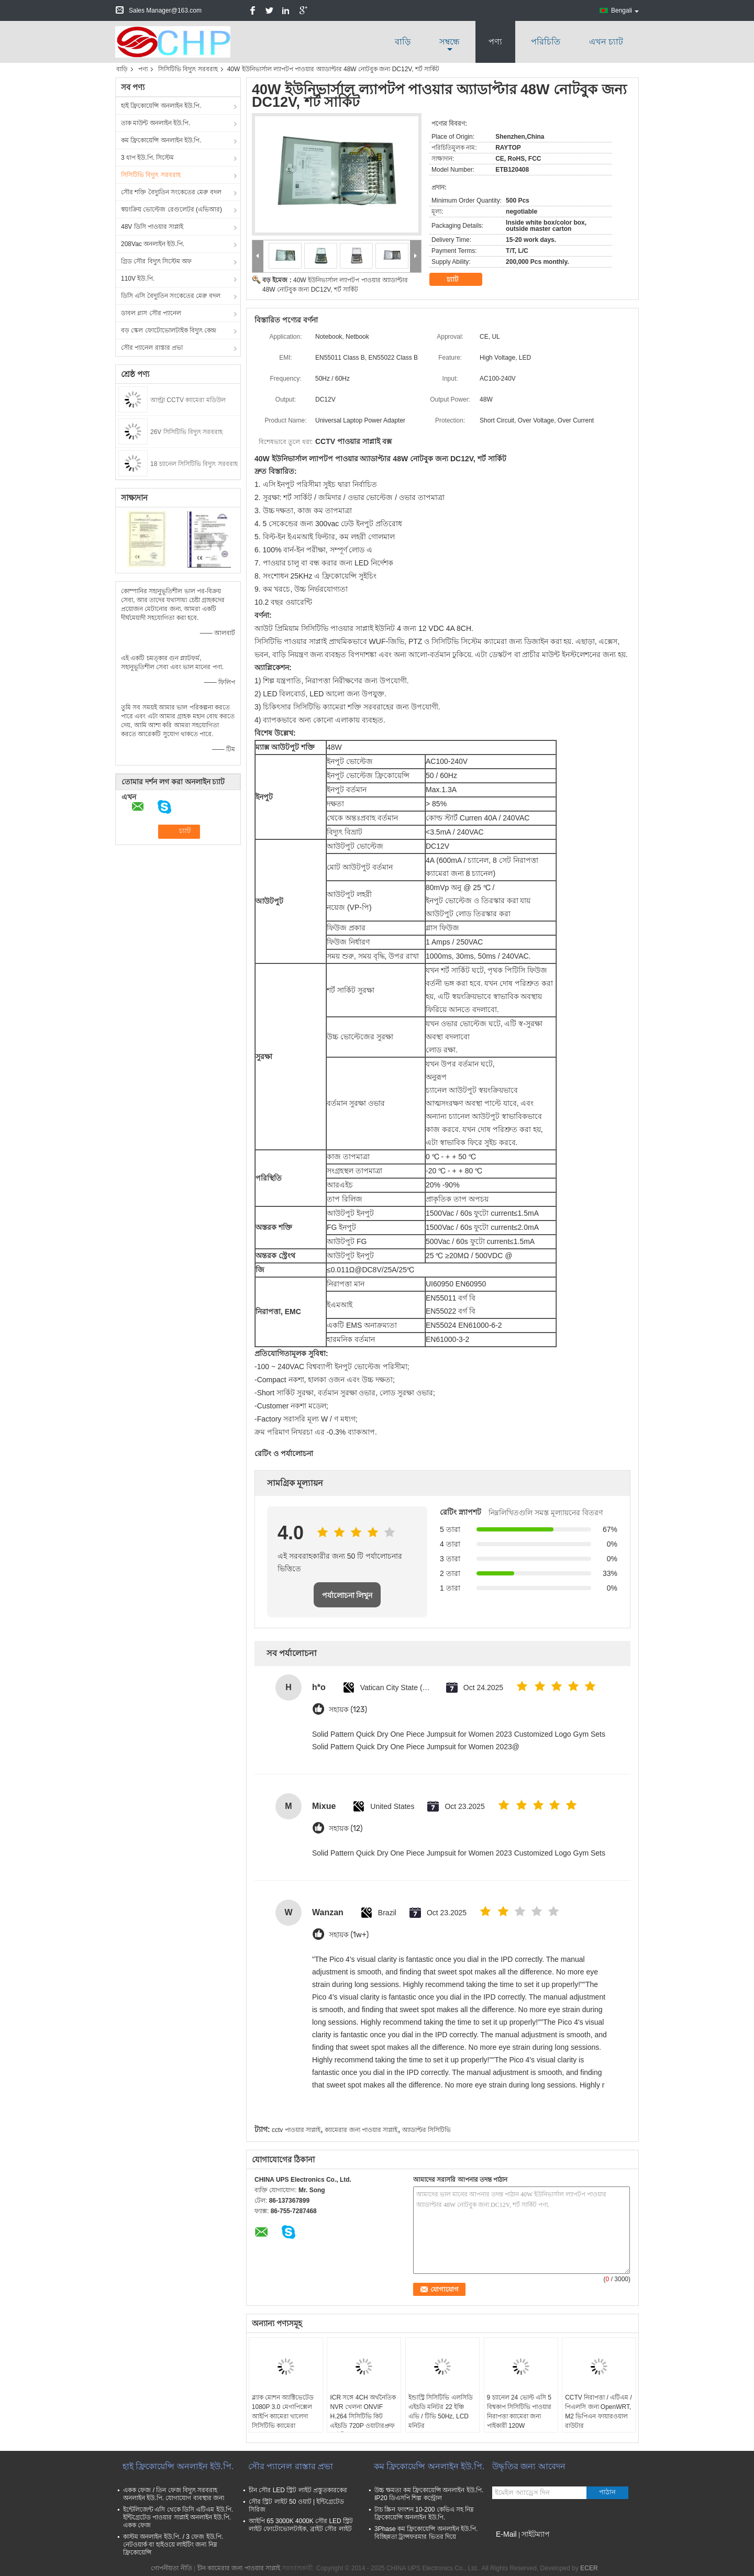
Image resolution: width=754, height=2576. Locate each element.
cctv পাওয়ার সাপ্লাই (296, 2130)
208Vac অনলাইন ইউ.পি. (152, 244)
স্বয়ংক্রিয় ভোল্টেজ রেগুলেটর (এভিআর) (171, 209)
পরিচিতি (545, 41)
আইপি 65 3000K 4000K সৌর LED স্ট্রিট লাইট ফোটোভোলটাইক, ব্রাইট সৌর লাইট (301, 2525)
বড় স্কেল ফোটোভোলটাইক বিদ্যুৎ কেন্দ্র (168, 330)
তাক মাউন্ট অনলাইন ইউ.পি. (156, 123)
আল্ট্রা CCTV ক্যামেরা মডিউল (188, 400)
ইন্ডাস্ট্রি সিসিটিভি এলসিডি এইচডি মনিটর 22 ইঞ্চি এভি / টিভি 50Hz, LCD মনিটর (440, 2411)
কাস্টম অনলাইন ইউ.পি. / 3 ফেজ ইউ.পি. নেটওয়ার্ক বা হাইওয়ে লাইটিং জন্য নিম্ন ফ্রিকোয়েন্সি (173, 2544)
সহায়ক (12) (345, 1828)
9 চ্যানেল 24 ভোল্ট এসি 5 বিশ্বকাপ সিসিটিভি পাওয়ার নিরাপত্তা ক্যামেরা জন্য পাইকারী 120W (519, 2411)
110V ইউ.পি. (137, 278)
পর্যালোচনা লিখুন (347, 1595)
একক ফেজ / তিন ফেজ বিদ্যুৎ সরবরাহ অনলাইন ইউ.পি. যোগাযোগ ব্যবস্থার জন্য (173, 2494)
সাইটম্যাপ (536, 2534)
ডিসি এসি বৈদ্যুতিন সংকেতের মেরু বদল (170, 295)
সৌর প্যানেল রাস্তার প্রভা (152, 347)
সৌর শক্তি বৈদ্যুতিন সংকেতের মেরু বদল (171, 192)
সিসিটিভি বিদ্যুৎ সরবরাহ (188, 69)
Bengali (625, 10)
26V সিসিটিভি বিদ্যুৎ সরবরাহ (186, 432)
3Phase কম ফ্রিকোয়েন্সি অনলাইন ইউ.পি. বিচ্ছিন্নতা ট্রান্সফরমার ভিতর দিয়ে (426, 2532)
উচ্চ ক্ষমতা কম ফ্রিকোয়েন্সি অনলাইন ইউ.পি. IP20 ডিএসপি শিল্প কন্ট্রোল (428, 2494)
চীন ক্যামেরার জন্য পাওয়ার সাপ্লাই (238, 2568)
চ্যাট (460, 279)
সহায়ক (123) (348, 1709)
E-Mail (506, 2534)
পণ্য (495, 41)
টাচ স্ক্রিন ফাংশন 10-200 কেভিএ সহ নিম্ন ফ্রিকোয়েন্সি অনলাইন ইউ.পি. (424, 2513)
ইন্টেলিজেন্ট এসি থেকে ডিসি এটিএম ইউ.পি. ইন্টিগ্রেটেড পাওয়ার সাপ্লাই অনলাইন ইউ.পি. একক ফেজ (178, 2517)
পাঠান (607, 2492)
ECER (588, 2568)
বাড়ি (403, 41)
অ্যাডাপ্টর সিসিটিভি (426, 2130)
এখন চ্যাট (606, 41)
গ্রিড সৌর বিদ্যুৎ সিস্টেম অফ (156, 261)
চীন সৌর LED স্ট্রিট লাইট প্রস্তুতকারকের (298, 2490)
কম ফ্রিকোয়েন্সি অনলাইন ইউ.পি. (161, 140)
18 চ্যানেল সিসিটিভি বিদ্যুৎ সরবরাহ (194, 464)
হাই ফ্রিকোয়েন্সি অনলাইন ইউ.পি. (161, 105)
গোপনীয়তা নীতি (171, 2568)
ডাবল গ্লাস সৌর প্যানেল (151, 313)
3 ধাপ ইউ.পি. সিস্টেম (147, 157)
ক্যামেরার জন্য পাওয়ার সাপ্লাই (361, 2130)
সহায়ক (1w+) (349, 1934)
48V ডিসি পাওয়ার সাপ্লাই (152, 226)
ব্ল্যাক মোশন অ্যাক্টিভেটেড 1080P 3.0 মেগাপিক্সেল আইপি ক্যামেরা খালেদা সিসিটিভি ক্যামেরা (283, 2411)
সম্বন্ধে (449, 41)
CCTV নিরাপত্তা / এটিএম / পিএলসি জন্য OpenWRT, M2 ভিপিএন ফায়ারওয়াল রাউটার (598, 2411)
